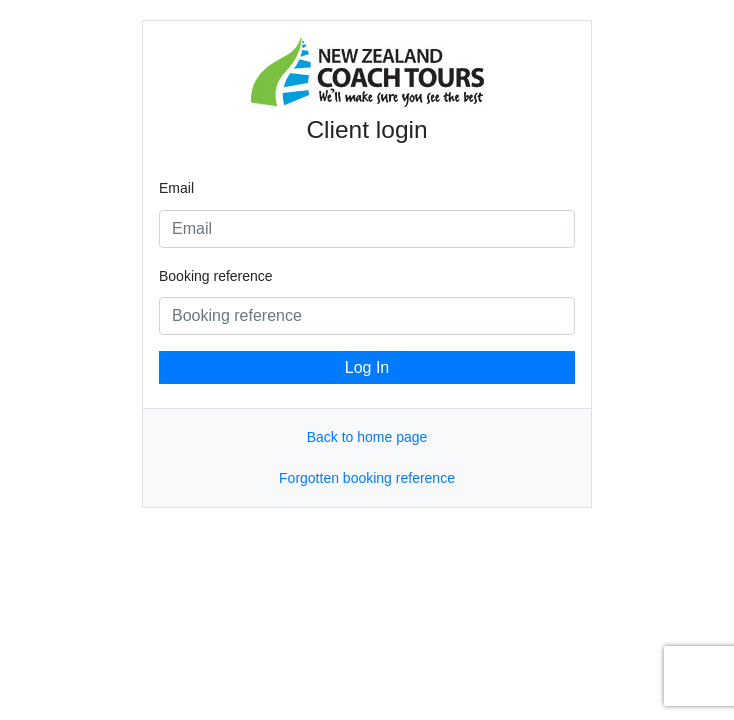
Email (176, 188)
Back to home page (367, 437)
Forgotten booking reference (367, 478)
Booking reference (216, 276)
